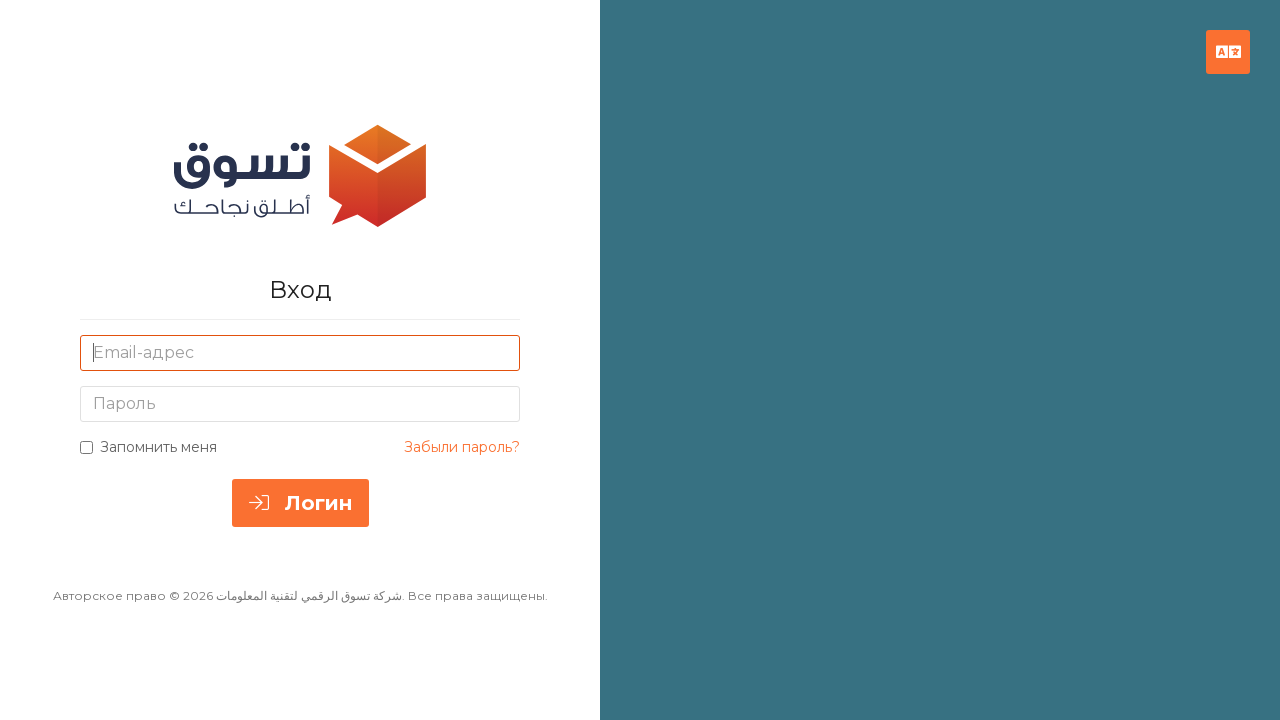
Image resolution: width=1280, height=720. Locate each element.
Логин (300, 503)
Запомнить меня (148, 447)
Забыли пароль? (462, 447)
